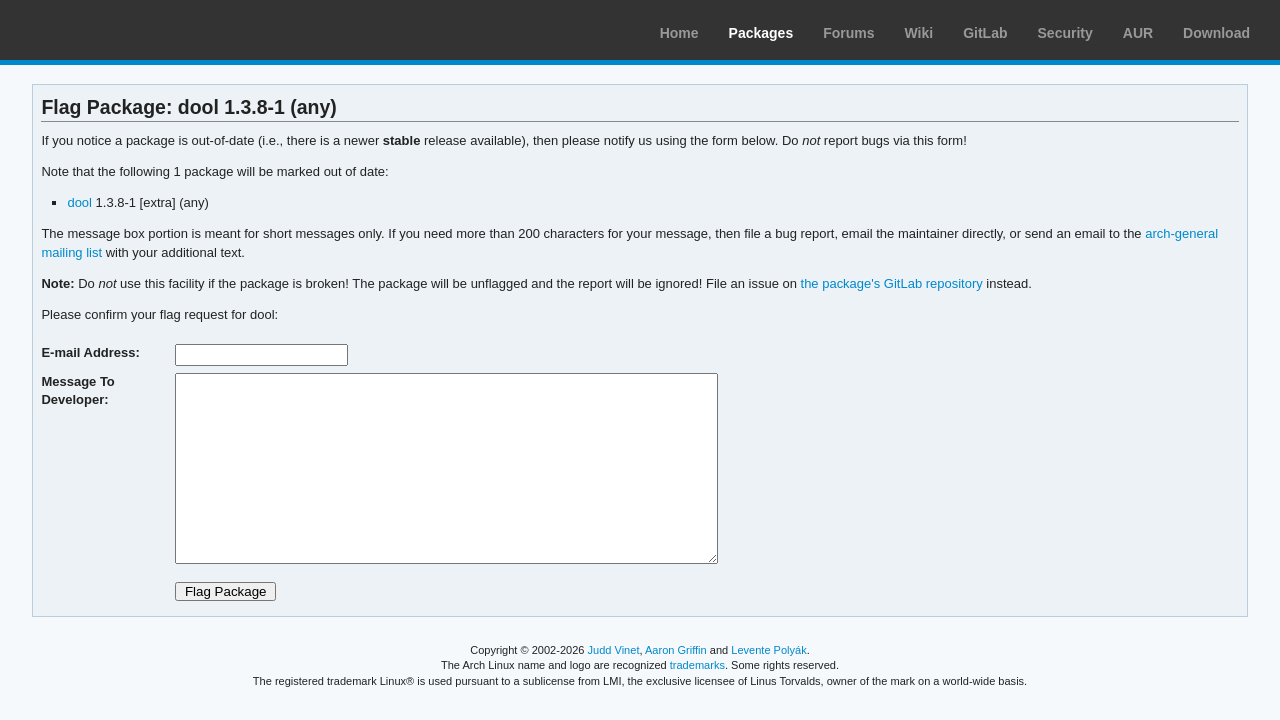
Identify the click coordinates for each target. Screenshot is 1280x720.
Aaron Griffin (676, 650)
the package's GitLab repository (892, 283)
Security (1065, 33)
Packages (761, 33)
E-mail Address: (90, 352)
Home (679, 33)
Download (1216, 33)
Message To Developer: (77, 390)
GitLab (985, 33)
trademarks (697, 665)
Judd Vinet (614, 650)
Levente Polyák (768, 650)
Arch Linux (110, 30)
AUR (1138, 33)
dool (79, 202)
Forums (848, 33)
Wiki (919, 33)
